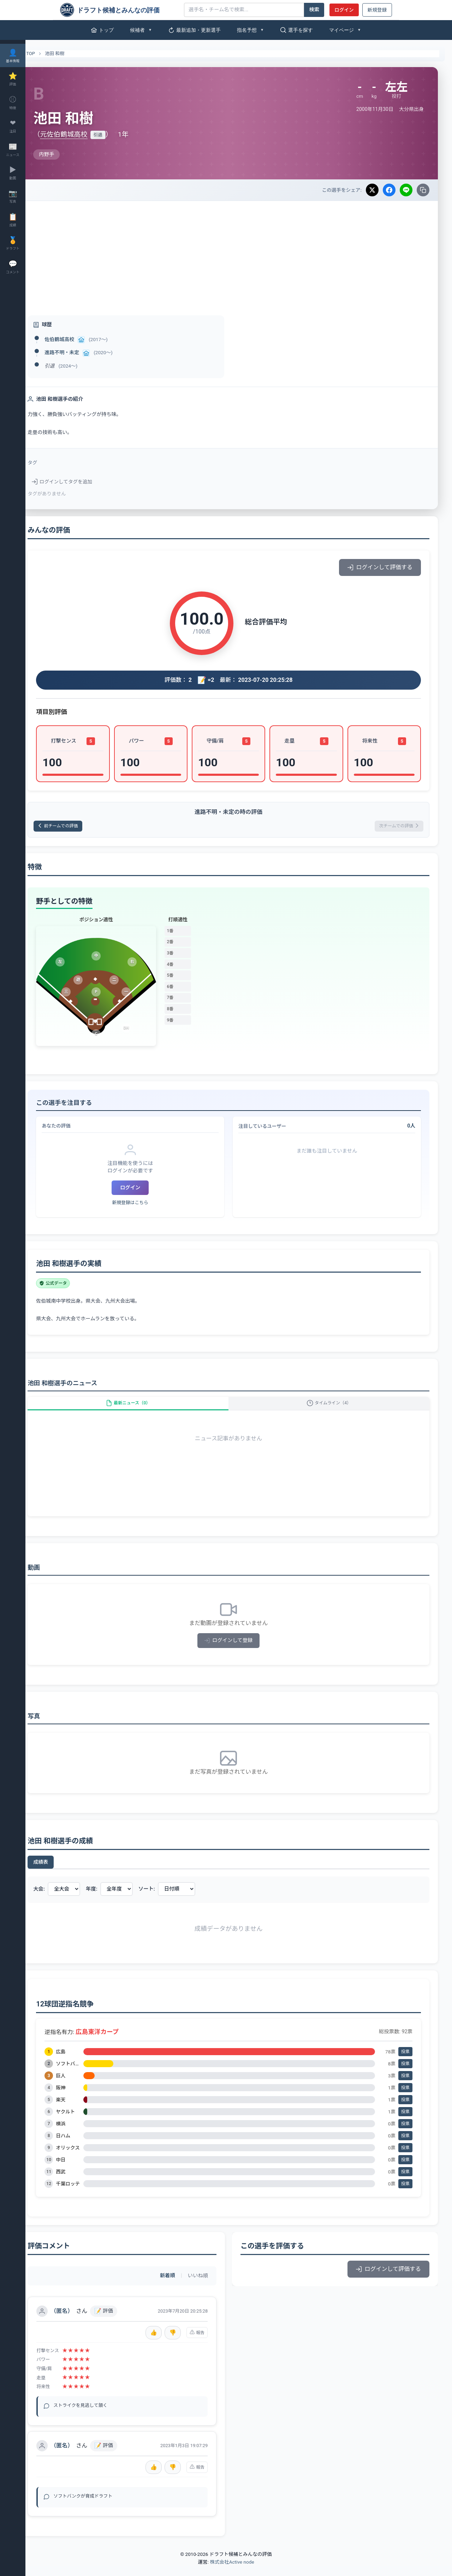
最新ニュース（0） (143, 1409)
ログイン (343, 10)
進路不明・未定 (82, 352)
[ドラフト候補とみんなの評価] (119, 10)
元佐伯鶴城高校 (84, 134)
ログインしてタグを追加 (82, 481)
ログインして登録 (239, 1650)
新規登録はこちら (145, 1204)
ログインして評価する (379, 567)
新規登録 (377, 10)
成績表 (61, 1872)
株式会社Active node (232, 2572)
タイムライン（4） (334, 1409)
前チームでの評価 (83, 827)
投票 (405, 2061)
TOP (46, 53)
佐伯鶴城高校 (80, 339)
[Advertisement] (239, 253)
